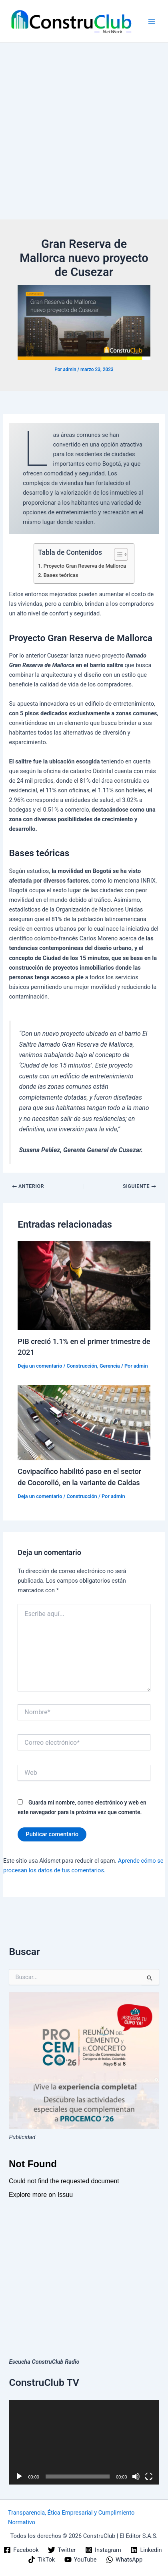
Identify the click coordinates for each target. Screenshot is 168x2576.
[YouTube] (80, 2559)
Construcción (82, 1366)
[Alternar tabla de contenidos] (117, 554)
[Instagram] (103, 2550)
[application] (84, 2442)
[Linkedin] (146, 2550)
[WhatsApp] (124, 2559)
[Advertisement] (84, 131)
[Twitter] (62, 2550)
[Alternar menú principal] (151, 21)
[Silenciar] (136, 2476)
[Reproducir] (19, 2476)
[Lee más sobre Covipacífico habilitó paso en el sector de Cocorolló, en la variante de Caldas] (84, 1422)
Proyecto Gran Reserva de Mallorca (85, 566)
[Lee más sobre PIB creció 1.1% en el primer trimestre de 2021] (84, 1285)
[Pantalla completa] (149, 2476)
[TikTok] (41, 2559)
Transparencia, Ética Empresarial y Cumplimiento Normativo (71, 2517)
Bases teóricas (61, 575)
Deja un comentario (40, 1366)
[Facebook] (21, 2550)
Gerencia (110, 1366)
